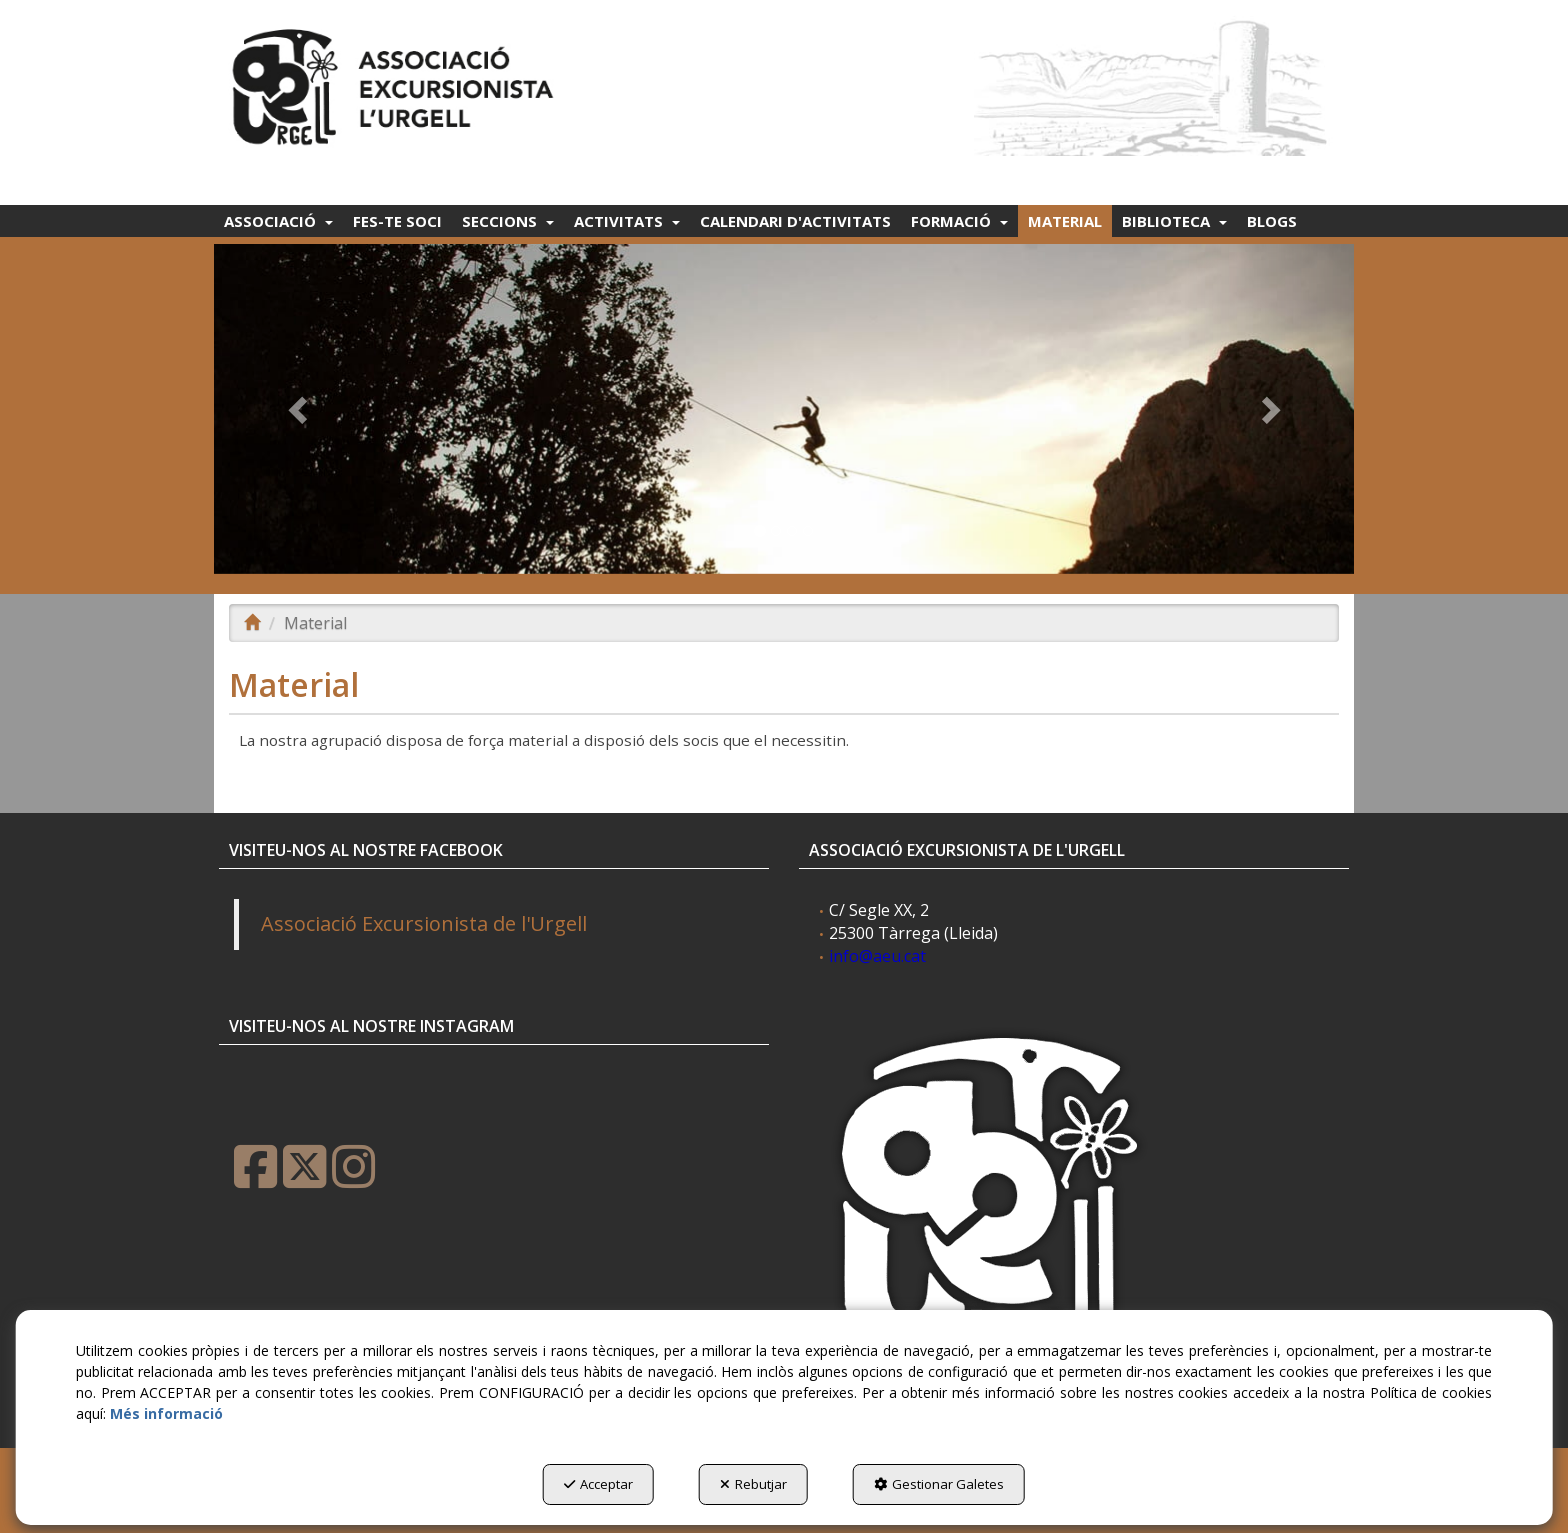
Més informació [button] (166, 1413)
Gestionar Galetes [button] (939, 1484)
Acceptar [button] (598, 1484)
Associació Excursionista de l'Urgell (424, 923)
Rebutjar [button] (753, 1484)
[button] (396, 81)
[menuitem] (278, 221)
